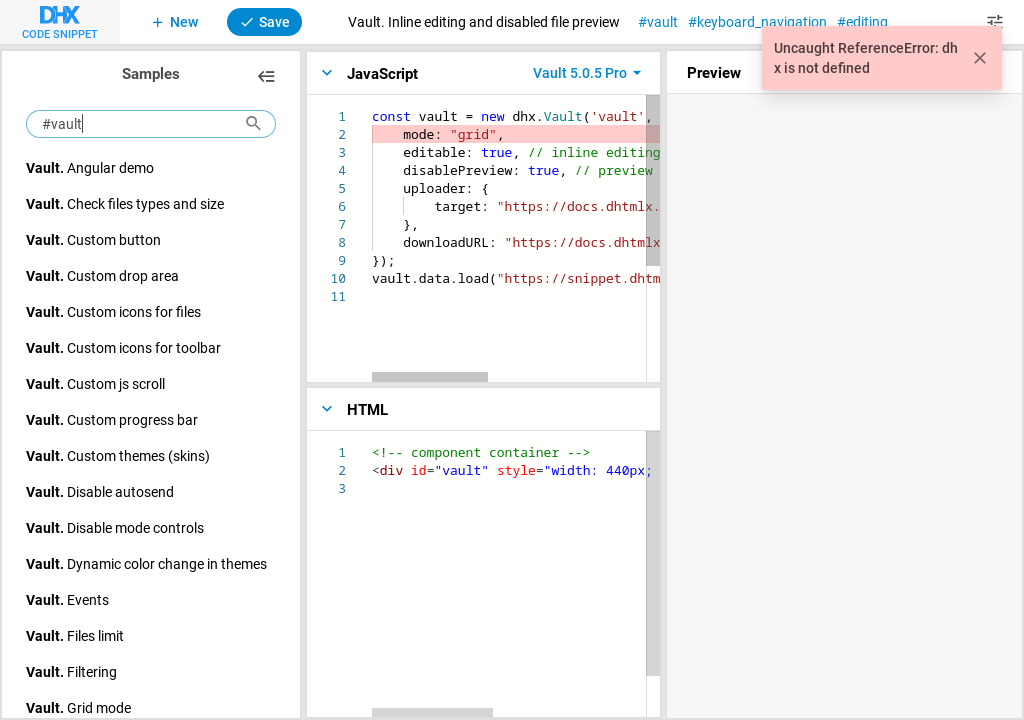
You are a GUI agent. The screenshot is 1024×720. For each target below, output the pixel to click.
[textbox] (372, 107)
